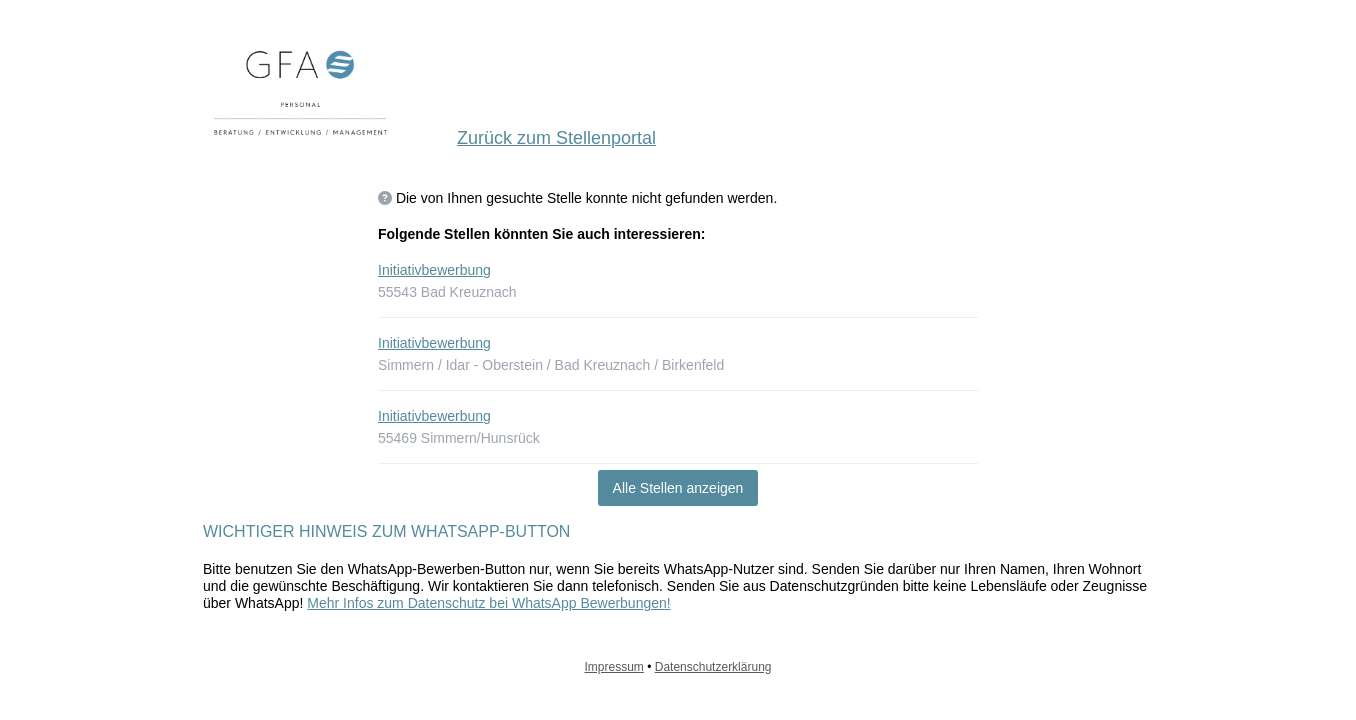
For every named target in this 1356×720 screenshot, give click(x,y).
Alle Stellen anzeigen (678, 488)
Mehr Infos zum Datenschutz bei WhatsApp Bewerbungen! (488, 603)
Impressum (614, 667)
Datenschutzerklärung (713, 667)
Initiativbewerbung (434, 270)
